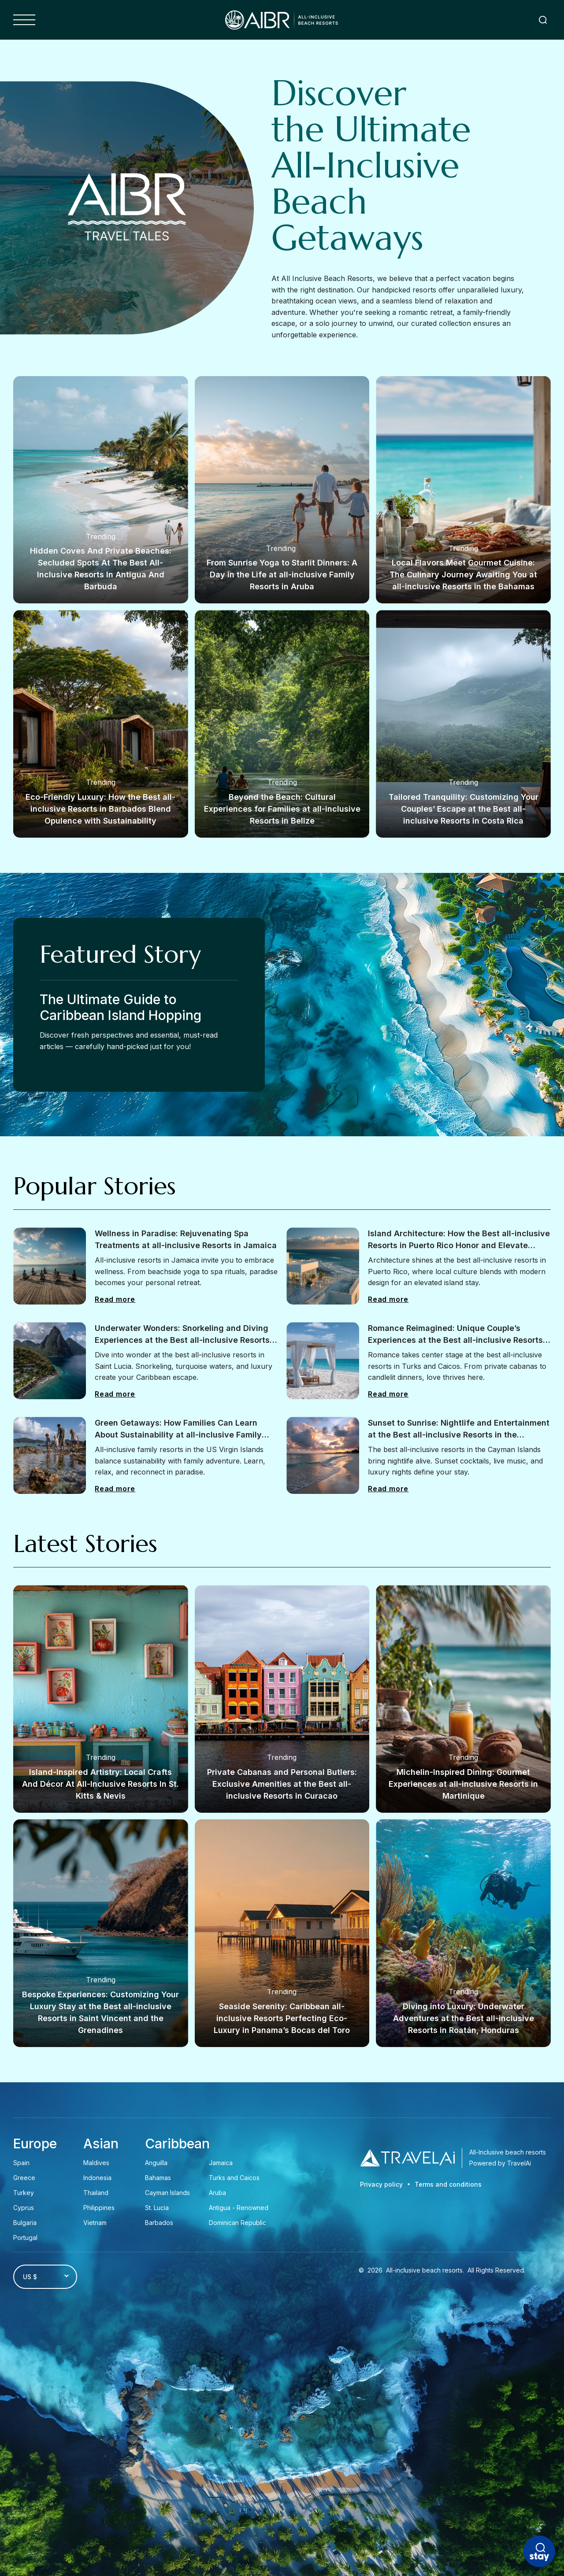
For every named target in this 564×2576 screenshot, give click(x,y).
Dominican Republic (237, 2222)
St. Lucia (157, 2207)
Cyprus (23, 2207)
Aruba (218, 2192)
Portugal (25, 2237)
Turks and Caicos (234, 2177)
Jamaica (221, 2162)
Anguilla (156, 2162)
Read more (115, 1299)
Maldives (96, 2162)
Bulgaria (25, 2222)
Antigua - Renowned (238, 2207)
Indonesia (97, 2177)
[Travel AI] (407, 2157)
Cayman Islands (167, 2192)
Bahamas (158, 2177)
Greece (24, 2177)
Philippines (99, 2207)
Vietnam (95, 2222)
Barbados (159, 2222)
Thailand (95, 2192)
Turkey (23, 2192)
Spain (21, 2162)
